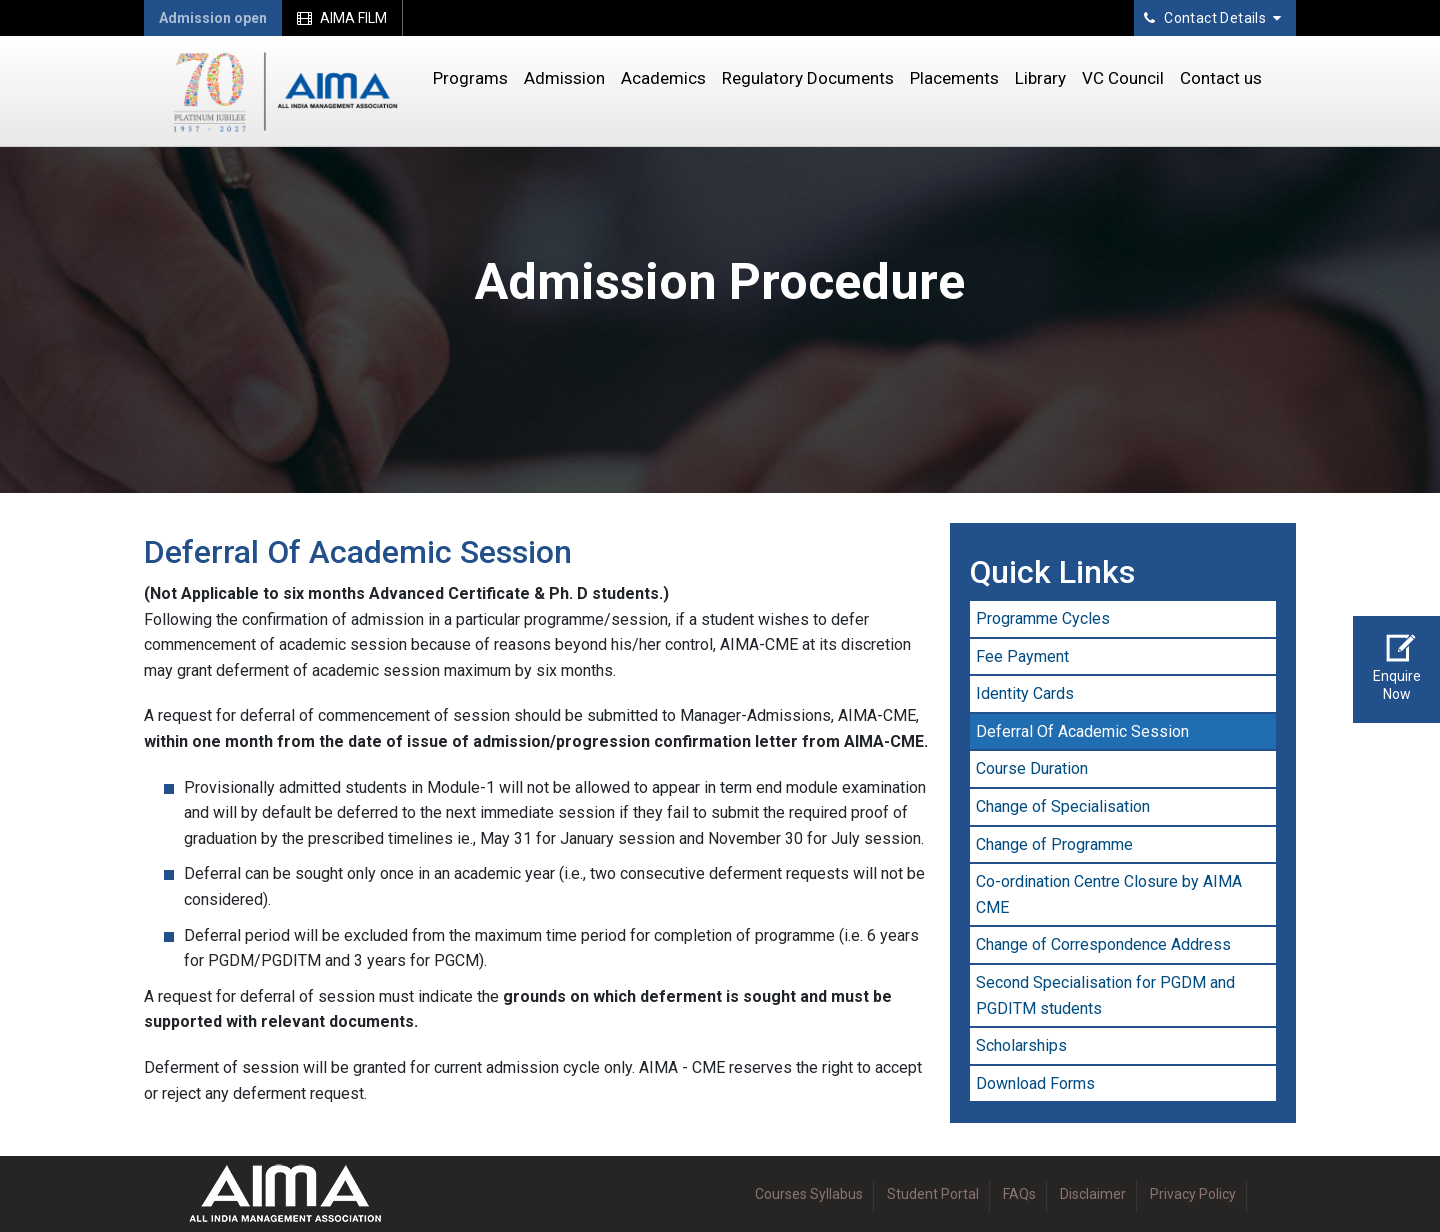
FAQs (1019, 1194)
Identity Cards (1025, 693)
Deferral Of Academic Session (1082, 731)
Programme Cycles (1043, 618)
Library (1040, 78)
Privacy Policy (1193, 1194)
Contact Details (1212, 18)
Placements (954, 78)
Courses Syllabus (809, 1194)
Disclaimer (1093, 1194)
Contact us (1221, 78)
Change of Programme (1054, 844)
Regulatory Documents (808, 78)
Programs (470, 78)
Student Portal (933, 1194)
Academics (663, 78)
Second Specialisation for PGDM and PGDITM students (1105, 995)
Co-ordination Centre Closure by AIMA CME (1109, 894)
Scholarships (1021, 1045)
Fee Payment (1022, 656)
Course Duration (1032, 768)
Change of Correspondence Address (1103, 944)
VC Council (1123, 78)
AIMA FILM (342, 18)
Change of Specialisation (1063, 806)
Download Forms (1035, 1083)
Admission (564, 78)
